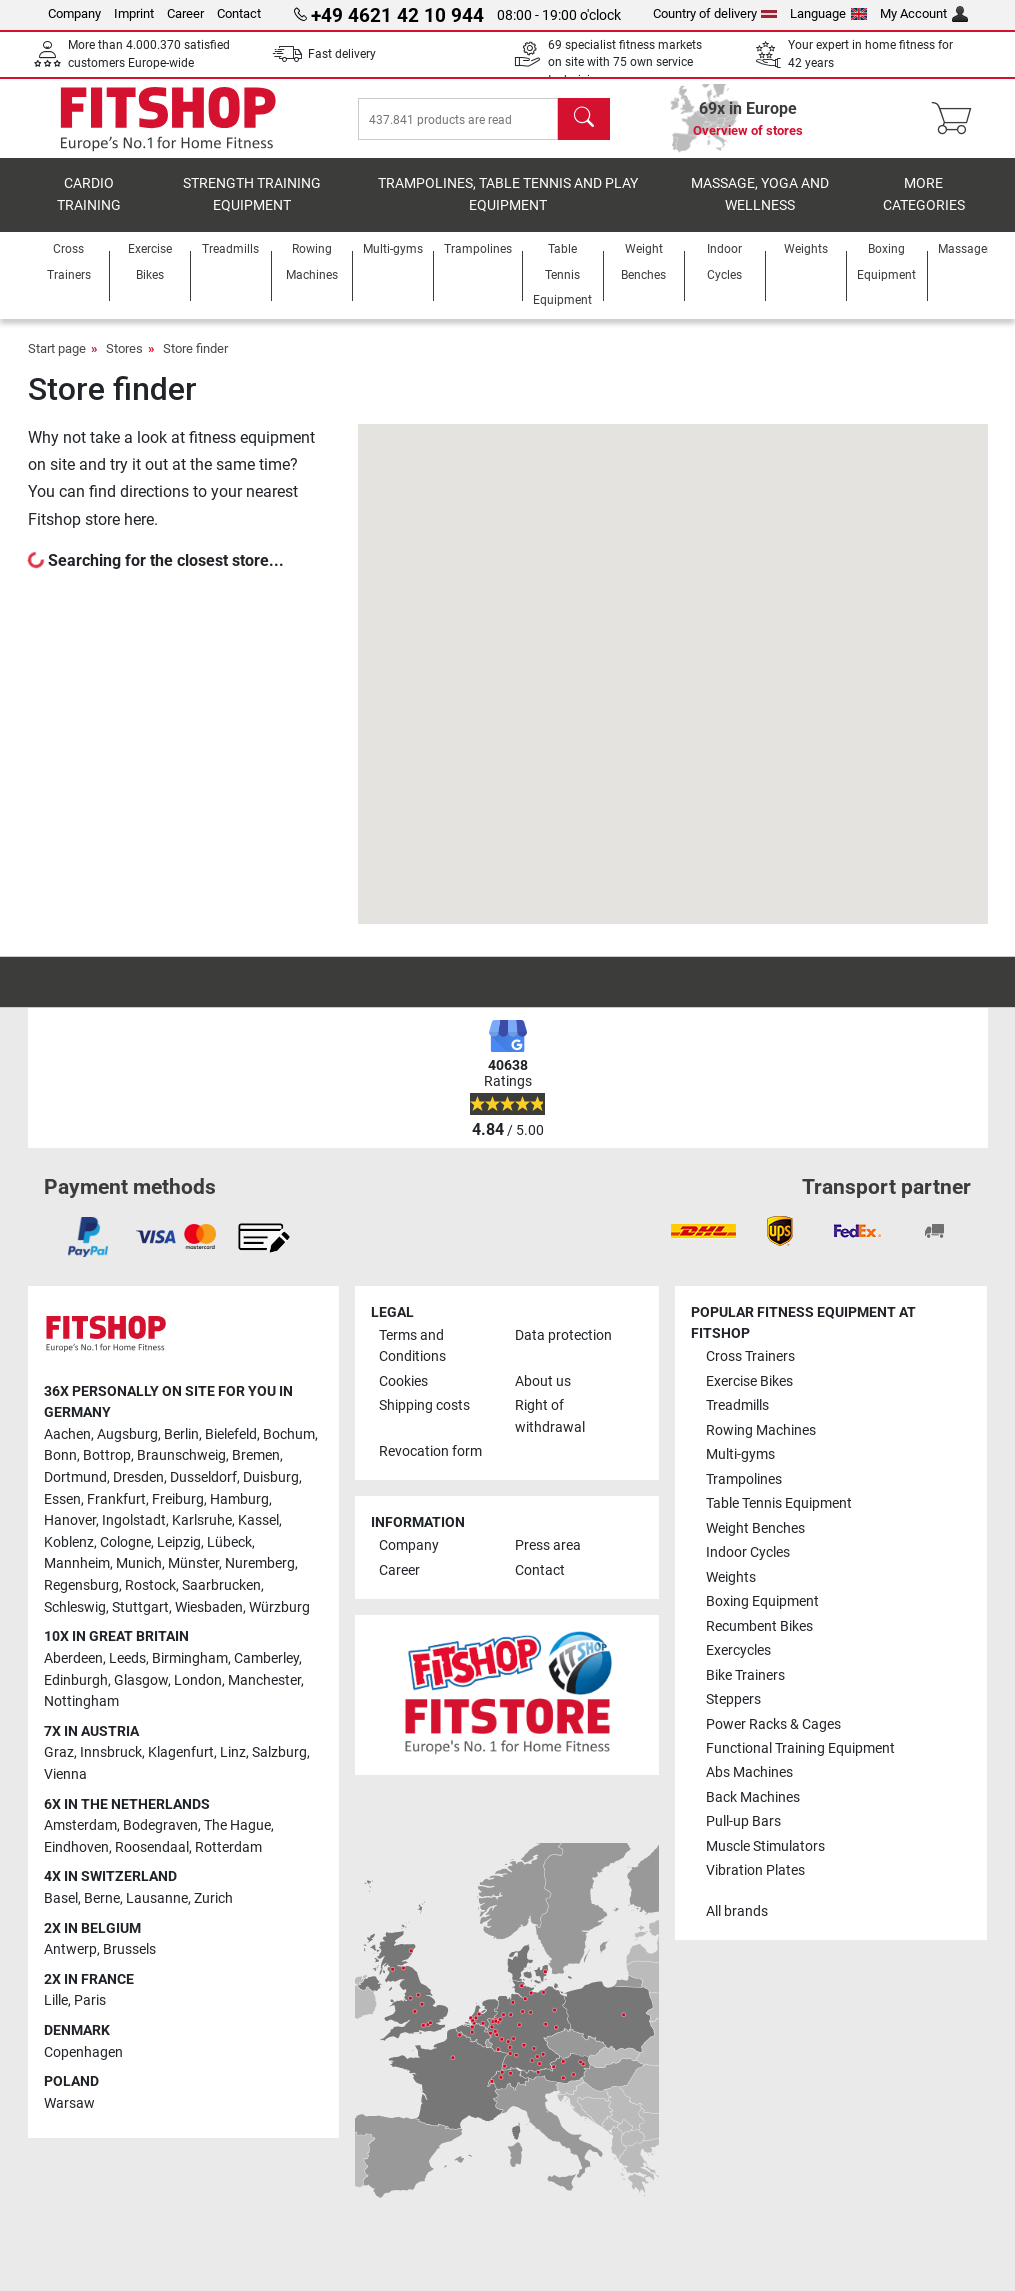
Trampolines (744, 1479)
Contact (239, 13)
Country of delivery (715, 13)
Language (828, 13)
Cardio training (89, 195)
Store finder (195, 349)
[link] (88, 1237)
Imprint (134, 13)
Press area (548, 1546)
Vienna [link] (65, 1774)
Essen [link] (62, 1499)
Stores (124, 349)
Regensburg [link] (81, 1585)
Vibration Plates (755, 1871)
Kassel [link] (258, 1521)
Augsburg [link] (127, 1434)
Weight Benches (755, 1528)
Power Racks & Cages (773, 1724)
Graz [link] (59, 1753)
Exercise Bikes (749, 1381)
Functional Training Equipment (800, 1748)
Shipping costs (424, 1405)
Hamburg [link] (239, 1499)
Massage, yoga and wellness (760, 195)
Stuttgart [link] (140, 1607)
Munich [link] (139, 1564)
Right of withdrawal (550, 1416)
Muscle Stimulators (765, 1846)
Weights (731, 1577)
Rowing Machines (761, 1430)
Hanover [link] (70, 1521)
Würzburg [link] (279, 1607)
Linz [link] (233, 1753)
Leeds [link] (127, 1658)
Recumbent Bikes (759, 1626)
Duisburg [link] (271, 1477)
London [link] (198, 1680)
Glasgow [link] (141, 1680)
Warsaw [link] (69, 2103)
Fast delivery (342, 54)
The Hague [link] (237, 1825)
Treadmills (737, 1405)
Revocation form (430, 1452)
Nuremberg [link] (260, 1564)
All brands (737, 1911)
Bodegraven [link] (160, 1825)
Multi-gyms (740, 1454)
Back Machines (753, 1797)
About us (543, 1381)
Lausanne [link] (157, 1898)
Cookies (403, 1381)
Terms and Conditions (412, 1346)
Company (74, 13)
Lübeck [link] (229, 1542)
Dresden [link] (138, 1477)
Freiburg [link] (178, 1499)
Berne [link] (102, 1898)
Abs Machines (749, 1773)
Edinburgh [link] (76, 1680)
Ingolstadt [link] (134, 1521)
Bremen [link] (256, 1456)
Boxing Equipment (762, 1601)
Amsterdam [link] (80, 1825)
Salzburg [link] (279, 1753)
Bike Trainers (745, 1675)
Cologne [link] (125, 1542)
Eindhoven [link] (76, 1847)
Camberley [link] (266, 1658)
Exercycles (738, 1650)
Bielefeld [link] (231, 1434)
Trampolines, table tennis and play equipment (508, 195)
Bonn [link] (60, 1456)
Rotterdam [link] (228, 1847)
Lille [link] (56, 2001)
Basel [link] (61, 1898)
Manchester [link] (264, 1680)
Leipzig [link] (179, 1542)
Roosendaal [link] (152, 1847)
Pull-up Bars (743, 1822)
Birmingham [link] (190, 1658)
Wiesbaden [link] (209, 1607)
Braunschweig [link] (181, 1456)
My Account (924, 13)
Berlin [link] (181, 1434)
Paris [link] (90, 2001)
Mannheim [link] (77, 1564)
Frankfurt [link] (116, 1499)
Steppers (733, 1699)
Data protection (563, 1335)
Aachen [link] (67, 1434)
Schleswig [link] (75, 1607)
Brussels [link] (129, 1949)
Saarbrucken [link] (221, 1585)
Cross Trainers (750, 1357)
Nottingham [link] (81, 1701)
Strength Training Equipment (252, 195)
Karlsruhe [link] (202, 1521)
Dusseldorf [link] (203, 1477)
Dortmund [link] (75, 1477)
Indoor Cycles (748, 1552)
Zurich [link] (213, 1898)
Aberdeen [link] (73, 1658)
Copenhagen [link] (83, 2052)
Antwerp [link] (70, 1949)
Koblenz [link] (69, 1542)
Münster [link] (193, 1564)
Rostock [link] (150, 1585)
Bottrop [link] (107, 1456)
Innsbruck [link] (111, 1753)
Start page (57, 349)
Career (185, 13)
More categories (924, 195)
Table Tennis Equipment (779, 1503)
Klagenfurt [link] (181, 1753)
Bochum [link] (289, 1434)
